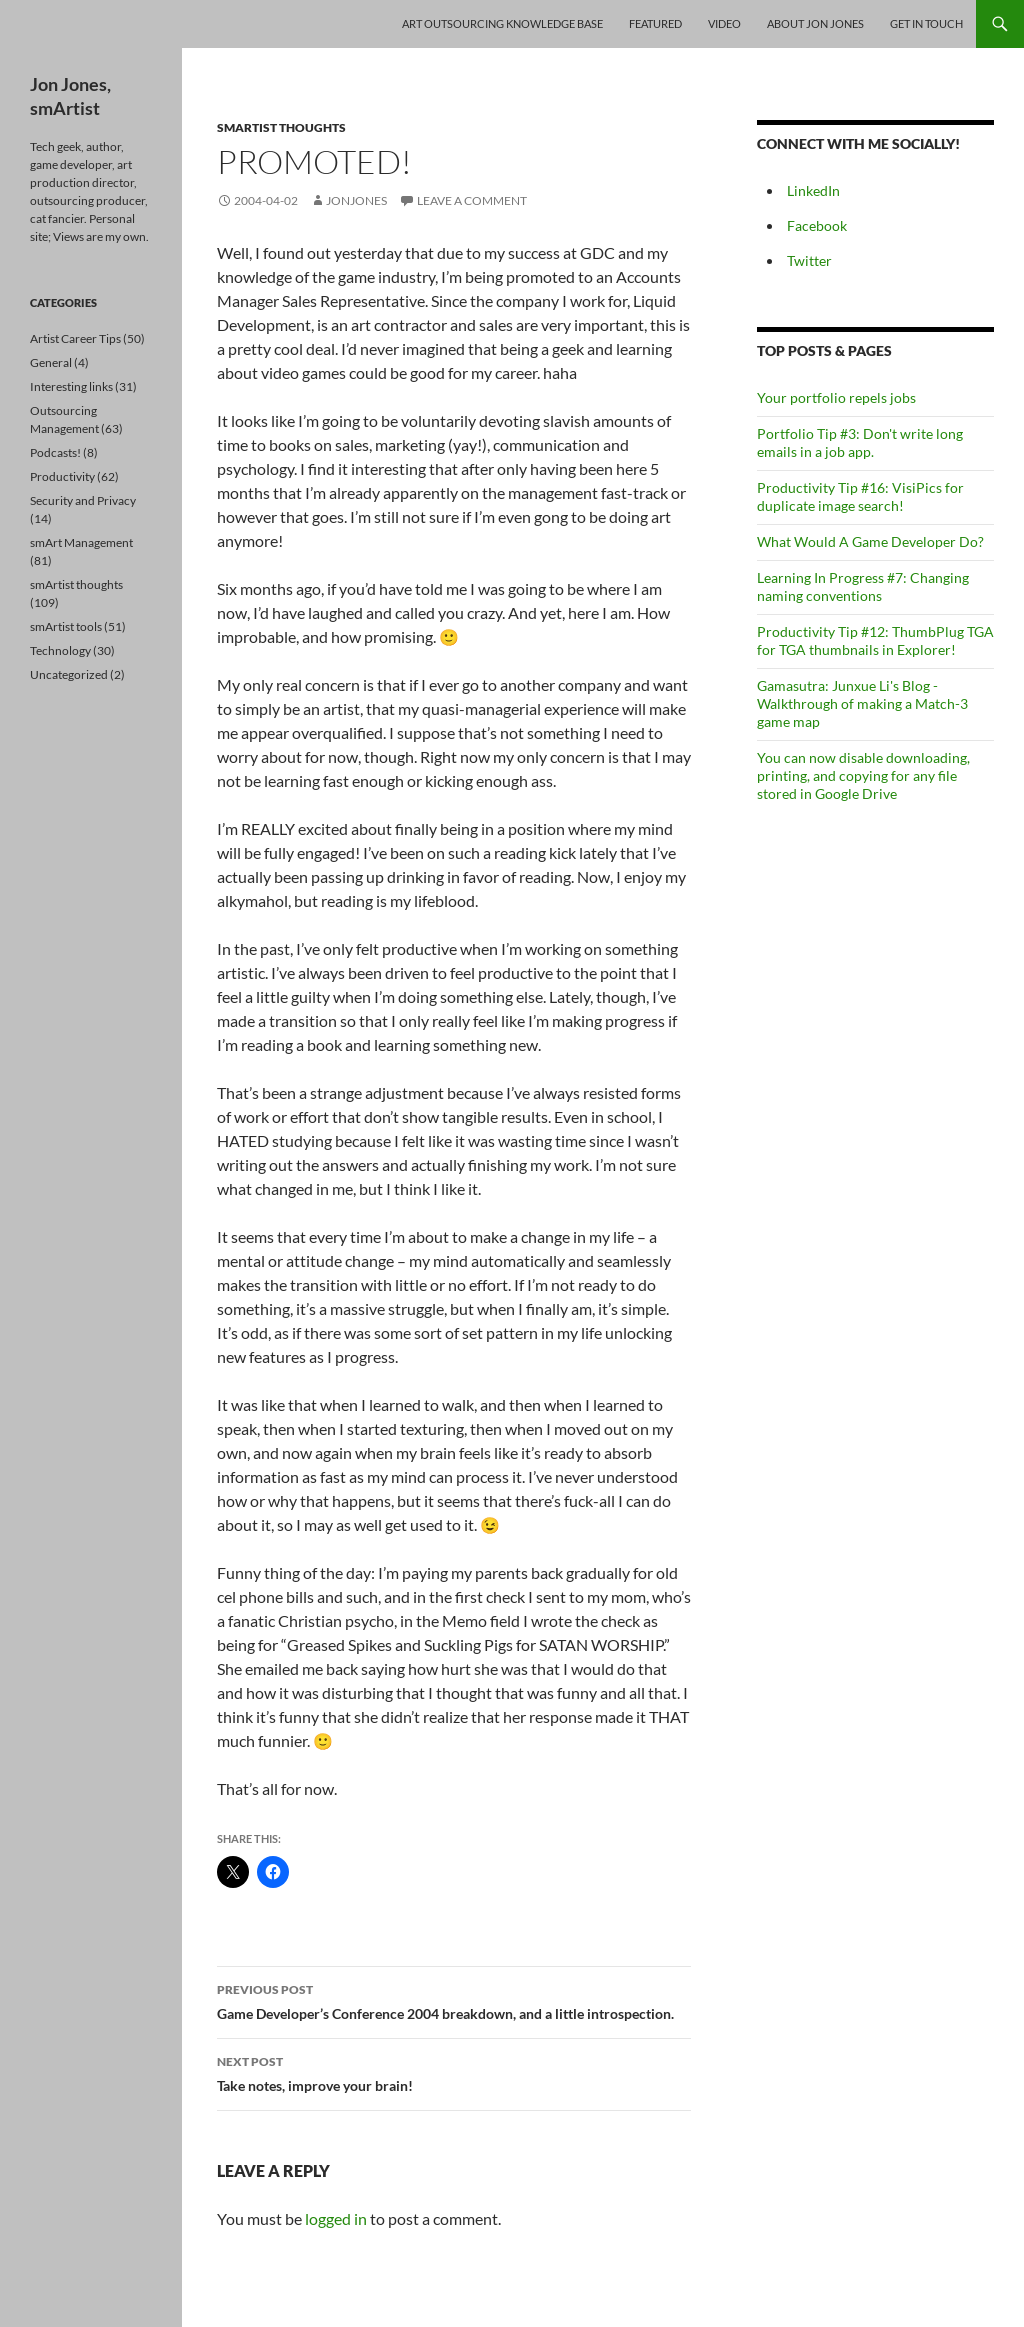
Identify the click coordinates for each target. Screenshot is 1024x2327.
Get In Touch (926, 23)
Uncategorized (69, 674)
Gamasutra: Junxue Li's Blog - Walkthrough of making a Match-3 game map (862, 703)
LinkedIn (813, 190)
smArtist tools (66, 626)
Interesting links (71, 386)
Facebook (817, 225)
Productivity (62, 476)
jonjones (356, 200)
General (51, 362)
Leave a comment (472, 200)
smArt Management (81, 542)
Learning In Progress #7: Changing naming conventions (863, 586)
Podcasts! (55, 452)
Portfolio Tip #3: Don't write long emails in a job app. (860, 442)
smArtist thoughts (281, 127)
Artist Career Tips (75, 338)
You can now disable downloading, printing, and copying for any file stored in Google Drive (863, 775)
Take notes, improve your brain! (454, 2072)
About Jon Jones (815, 23)
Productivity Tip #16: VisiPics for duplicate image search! (860, 496)
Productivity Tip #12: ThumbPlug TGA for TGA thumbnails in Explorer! (875, 640)
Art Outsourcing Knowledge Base (502, 23)
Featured (655, 23)
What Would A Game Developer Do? (870, 541)
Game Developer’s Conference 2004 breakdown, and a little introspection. (454, 2000)
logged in (336, 2218)
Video (724, 23)
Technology (60, 650)
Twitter (809, 260)
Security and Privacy (83, 500)
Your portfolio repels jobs (836, 397)
